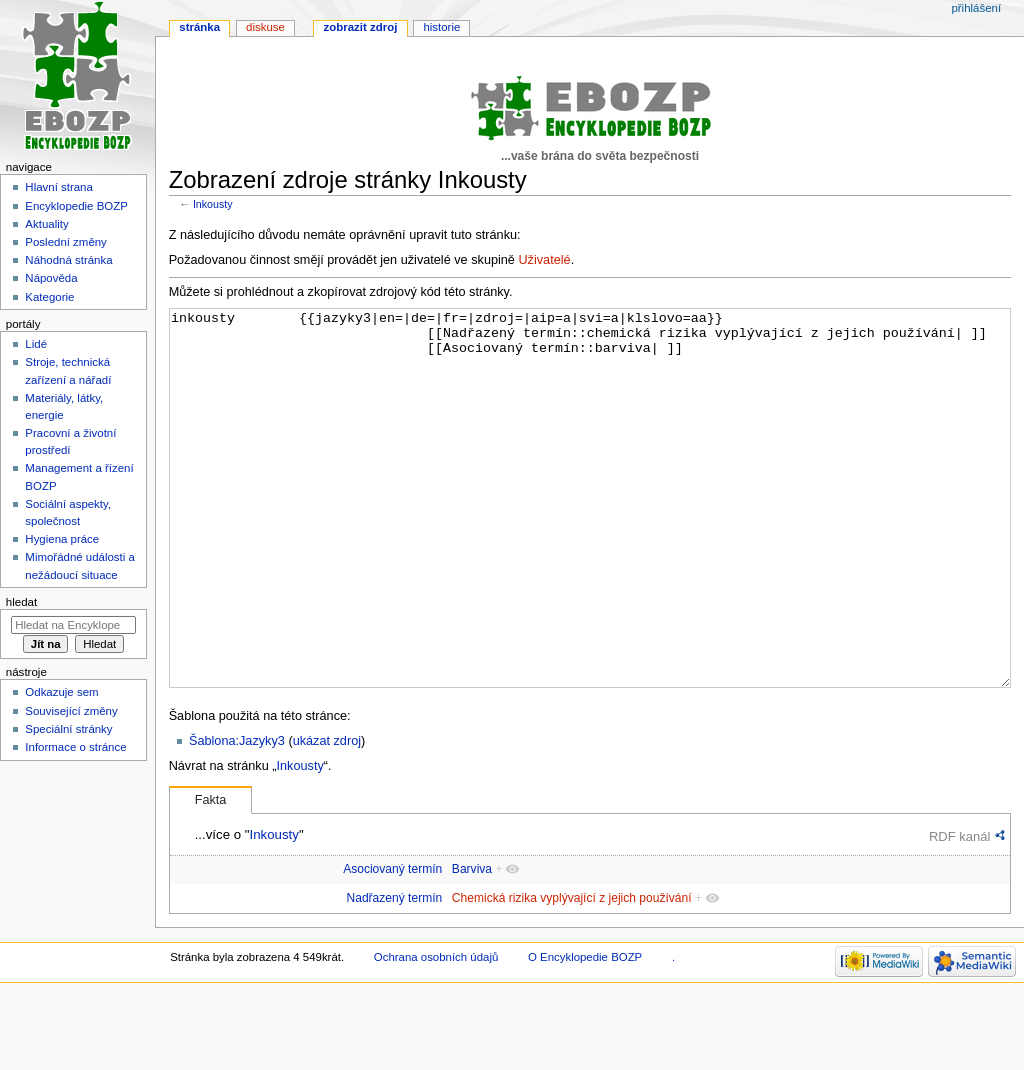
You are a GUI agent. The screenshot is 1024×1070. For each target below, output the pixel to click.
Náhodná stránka (68, 260)
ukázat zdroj (327, 816)
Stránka (199, 27)
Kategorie (49, 297)
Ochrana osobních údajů (436, 1032)
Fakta (211, 875)
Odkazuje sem (61, 692)
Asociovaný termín (392, 944)
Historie (441, 27)
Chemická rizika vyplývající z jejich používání (572, 973)
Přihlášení (976, 8)
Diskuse (265, 27)
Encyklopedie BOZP (76, 206)
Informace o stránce (75, 747)
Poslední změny (66, 242)
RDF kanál (959, 911)
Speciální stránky (68, 729)
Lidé (36, 344)
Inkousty (213, 204)
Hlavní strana (58, 187)
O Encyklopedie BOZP (585, 1032)
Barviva (472, 944)
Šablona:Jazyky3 (237, 816)
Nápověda (51, 278)
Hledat (21, 602)
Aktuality (46, 224)
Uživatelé (544, 260)
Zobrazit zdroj (361, 27)
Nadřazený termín (394, 973)
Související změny (71, 711)
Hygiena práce (62, 539)
